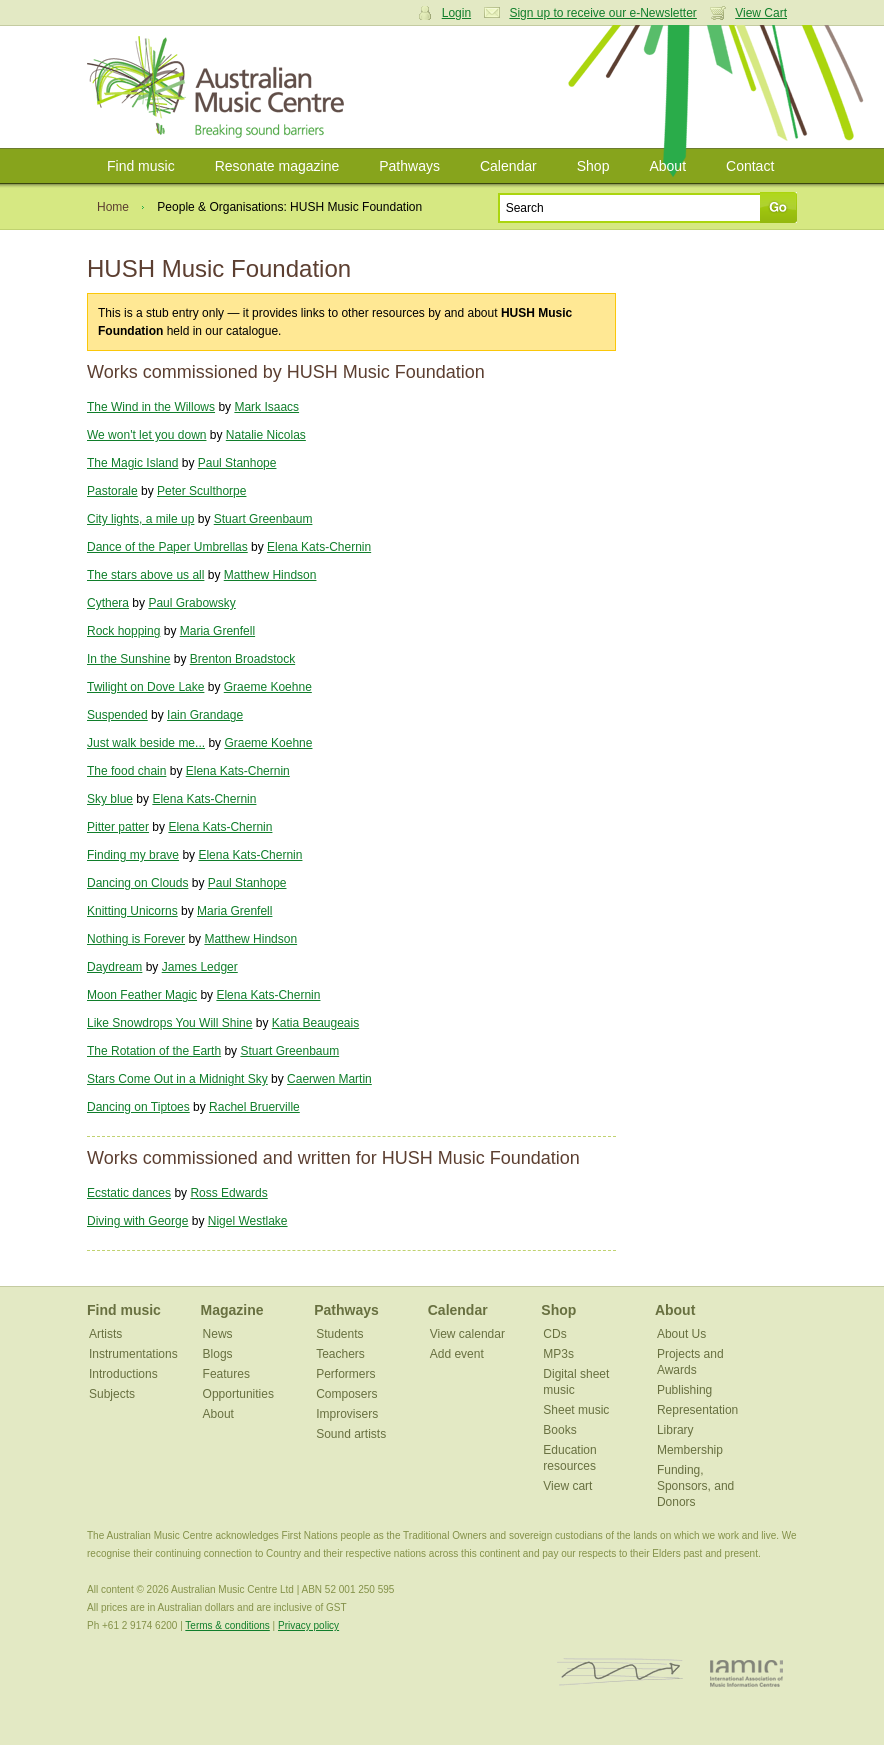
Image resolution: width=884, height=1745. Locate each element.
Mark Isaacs (266, 407)
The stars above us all (145, 575)
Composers (346, 1394)
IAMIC (746, 1672)
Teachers (340, 1354)
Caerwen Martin (329, 1079)
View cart (567, 1486)
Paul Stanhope (237, 463)
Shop (593, 166)
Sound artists (351, 1434)
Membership (690, 1450)
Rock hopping (123, 631)
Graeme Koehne (268, 687)
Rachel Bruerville (254, 1107)
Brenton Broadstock (242, 659)
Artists (105, 1334)
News (218, 1334)
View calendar (467, 1334)
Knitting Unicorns (132, 911)
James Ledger (200, 967)
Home (113, 207)
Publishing (684, 1390)
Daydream (114, 967)
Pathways (409, 166)
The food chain (126, 771)
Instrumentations (133, 1354)
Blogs (218, 1354)
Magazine (232, 1310)
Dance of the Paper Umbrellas (167, 547)
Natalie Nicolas (266, 435)
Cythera (108, 603)
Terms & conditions (227, 1625)
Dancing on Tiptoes (138, 1107)
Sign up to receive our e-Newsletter (602, 13)
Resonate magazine (277, 166)
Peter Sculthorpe (201, 491)
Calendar (508, 166)
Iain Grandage (205, 715)
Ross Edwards (228, 1193)
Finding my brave (133, 855)
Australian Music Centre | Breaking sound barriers (219, 87)
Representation (697, 1410)
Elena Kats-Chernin (319, 547)
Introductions (123, 1374)
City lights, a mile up (140, 519)
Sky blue (110, 799)
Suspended (117, 715)
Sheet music (576, 1410)
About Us (681, 1334)
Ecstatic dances (129, 1193)
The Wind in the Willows (151, 407)
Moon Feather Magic (142, 995)
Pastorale (112, 491)
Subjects (112, 1394)
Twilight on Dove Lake (145, 687)
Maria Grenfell (217, 631)
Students (339, 1334)
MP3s (558, 1354)
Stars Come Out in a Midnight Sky (177, 1079)
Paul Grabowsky (191, 603)
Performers (345, 1374)
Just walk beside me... (146, 743)
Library (675, 1430)
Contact (750, 166)
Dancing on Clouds (137, 883)
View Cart (761, 13)
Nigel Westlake (248, 1221)
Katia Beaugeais (315, 1023)
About (667, 166)
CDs (554, 1334)
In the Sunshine (128, 659)
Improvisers (347, 1414)
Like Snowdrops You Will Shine (169, 1023)
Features (226, 1374)
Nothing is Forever (136, 939)
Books (559, 1430)
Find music (141, 166)
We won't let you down (146, 435)
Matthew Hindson (270, 575)
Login (456, 13)
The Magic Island (132, 463)
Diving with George (137, 1221)
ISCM (620, 1672)
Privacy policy (308, 1625)
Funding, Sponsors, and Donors (695, 1486)
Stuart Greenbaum (263, 519)
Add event (457, 1354)
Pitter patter (118, 827)
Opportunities (238, 1394)
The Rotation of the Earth (154, 1051)
